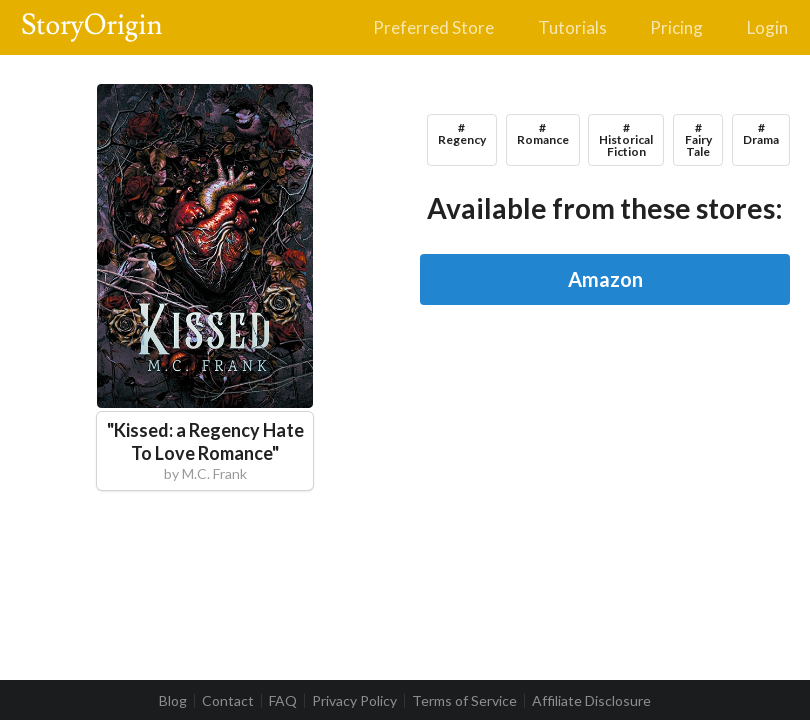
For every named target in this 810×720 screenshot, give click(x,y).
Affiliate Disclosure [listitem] (591, 701)
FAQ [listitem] (283, 701)
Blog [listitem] (173, 701)
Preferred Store (433, 27)
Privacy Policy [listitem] (354, 701)
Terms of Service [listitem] (464, 701)
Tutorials (572, 27)
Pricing (676, 27)
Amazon (605, 279)
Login (767, 27)
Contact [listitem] (228, 701)
